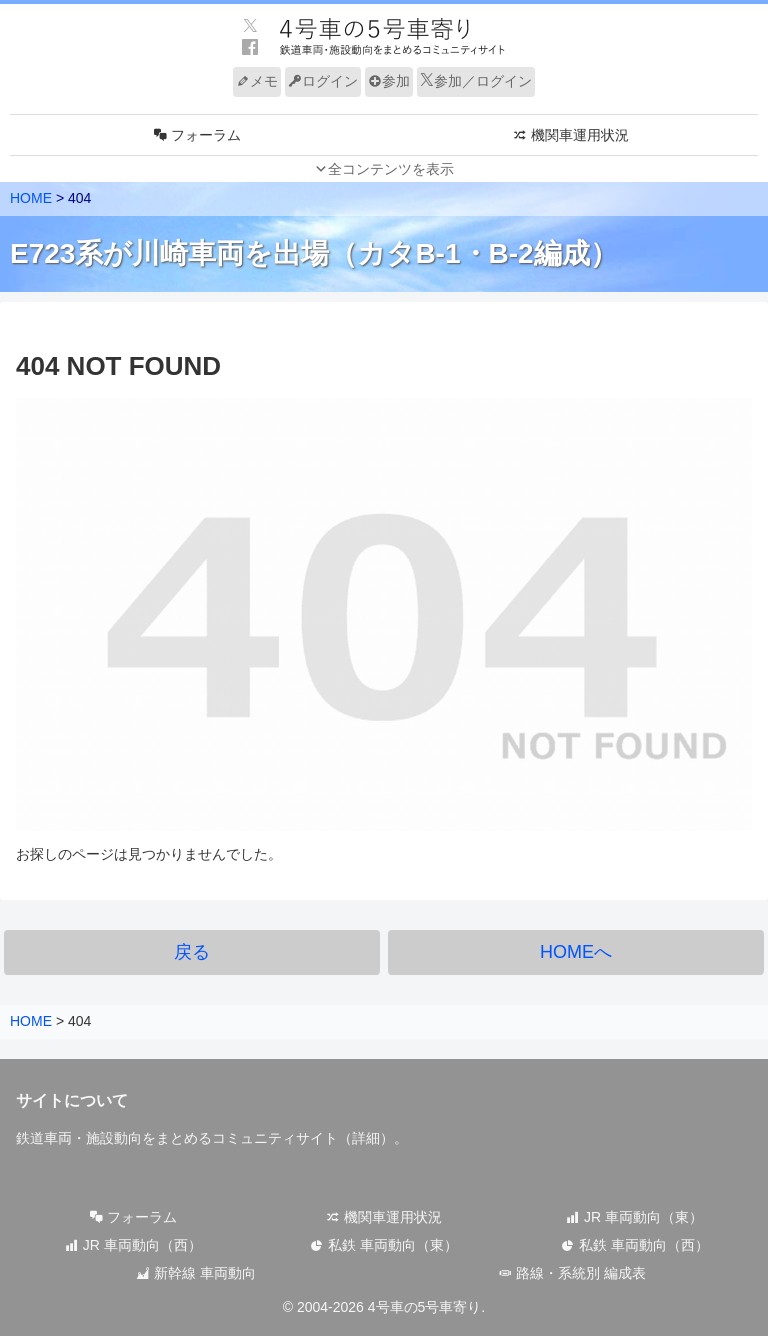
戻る (192, 952)
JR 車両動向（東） (634, 1217)
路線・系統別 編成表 (572, 1273)
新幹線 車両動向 (196, 1273)
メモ (257, 81)
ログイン (323, 81)
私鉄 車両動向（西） (635, 1245)
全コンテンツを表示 (391, 169)
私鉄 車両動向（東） (384, 1245)
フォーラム (133, 1217)
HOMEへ (576, 952)
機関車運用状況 (384, 1217)
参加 (389, 81)
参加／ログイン (476, 81)
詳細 (366, 1138)
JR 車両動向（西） (133, 1245)
